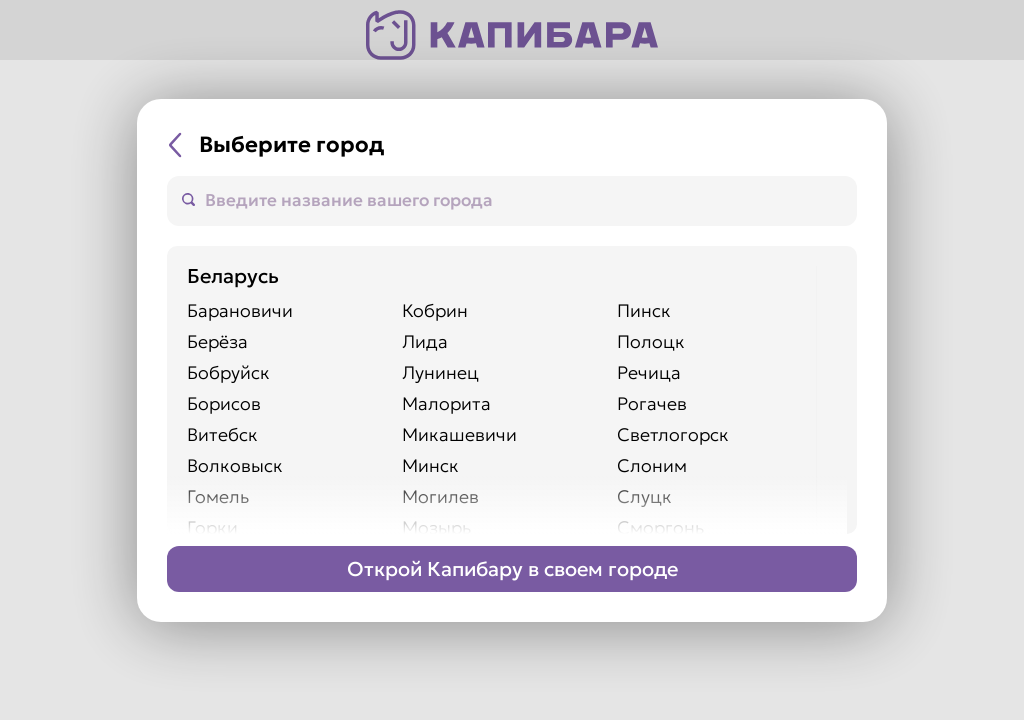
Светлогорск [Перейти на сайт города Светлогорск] (673, 434)
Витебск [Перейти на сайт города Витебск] (222, 434)
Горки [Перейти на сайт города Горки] (212, 527)
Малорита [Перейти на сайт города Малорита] (446, 403)
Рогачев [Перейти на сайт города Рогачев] (652, 403)
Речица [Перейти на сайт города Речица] (649, 372)
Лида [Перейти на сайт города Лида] (425, 341)
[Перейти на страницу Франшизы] (512, 569)
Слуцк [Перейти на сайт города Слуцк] (644, 496)
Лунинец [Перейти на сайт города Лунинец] (440, 372)
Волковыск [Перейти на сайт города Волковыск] (235, 465)
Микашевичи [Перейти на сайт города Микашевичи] (459, 434)
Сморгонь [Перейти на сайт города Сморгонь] (660, 527)
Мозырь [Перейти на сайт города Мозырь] (436, 527)
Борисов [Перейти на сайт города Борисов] (224, 403)
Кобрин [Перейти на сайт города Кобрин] (435, 310)
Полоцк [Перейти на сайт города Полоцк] (651, 341)
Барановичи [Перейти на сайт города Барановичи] (240, 310)
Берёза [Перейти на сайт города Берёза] (217, 341)
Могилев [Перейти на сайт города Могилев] (440, 496)
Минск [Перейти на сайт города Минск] (430, 465)
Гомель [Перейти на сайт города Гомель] (218, 496)
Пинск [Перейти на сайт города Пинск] (644, 310)
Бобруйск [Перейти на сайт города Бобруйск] (228, 372)
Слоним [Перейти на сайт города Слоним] (652, 465)
